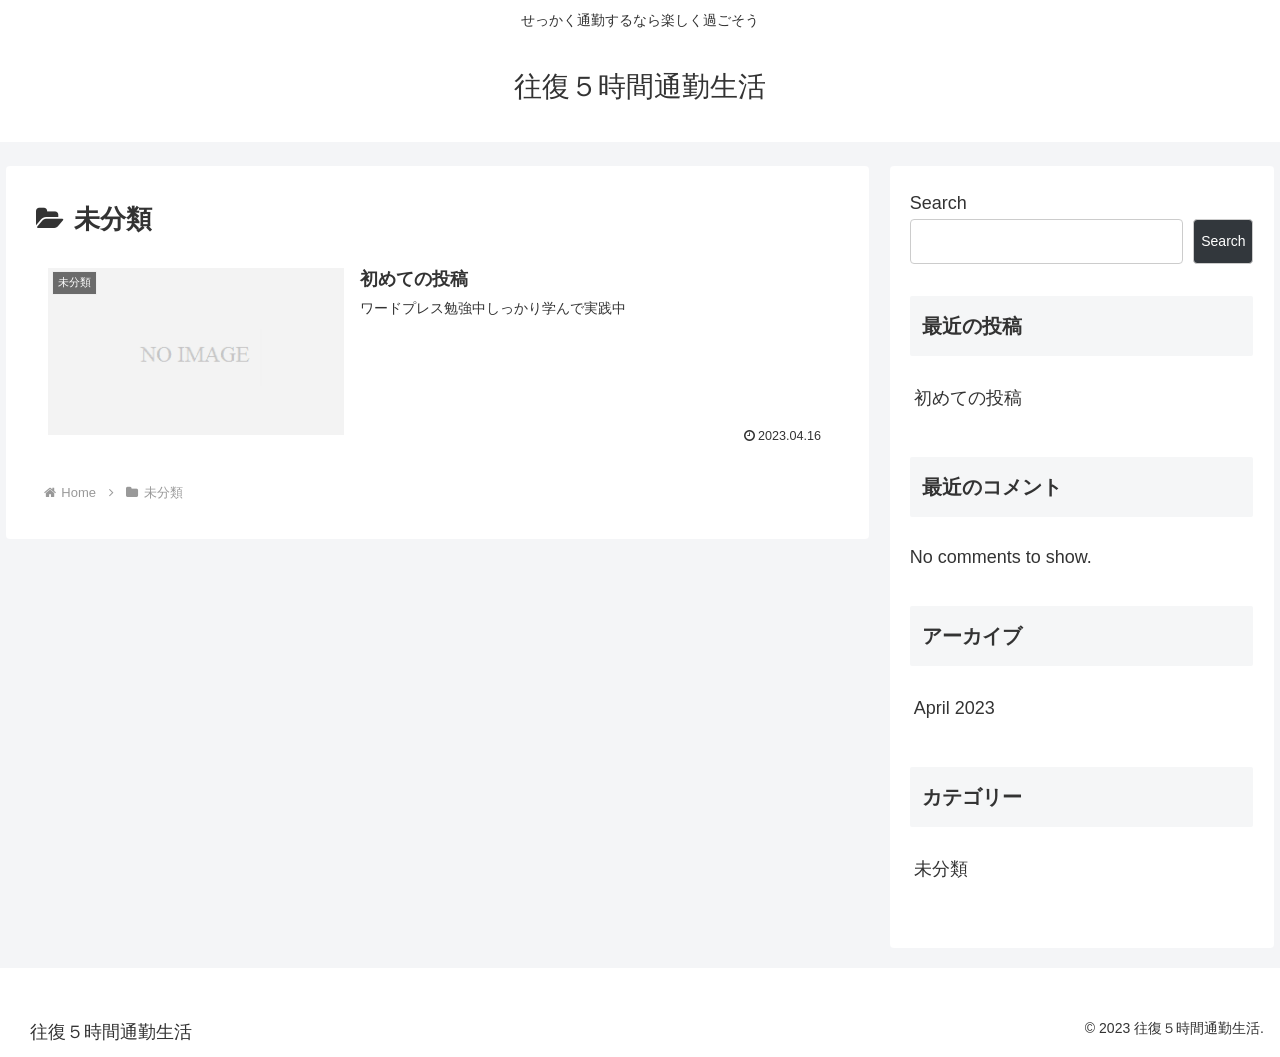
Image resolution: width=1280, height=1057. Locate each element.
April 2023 (954, 708)
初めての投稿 (968, 398)
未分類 (941, 869)
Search (938, 203)
